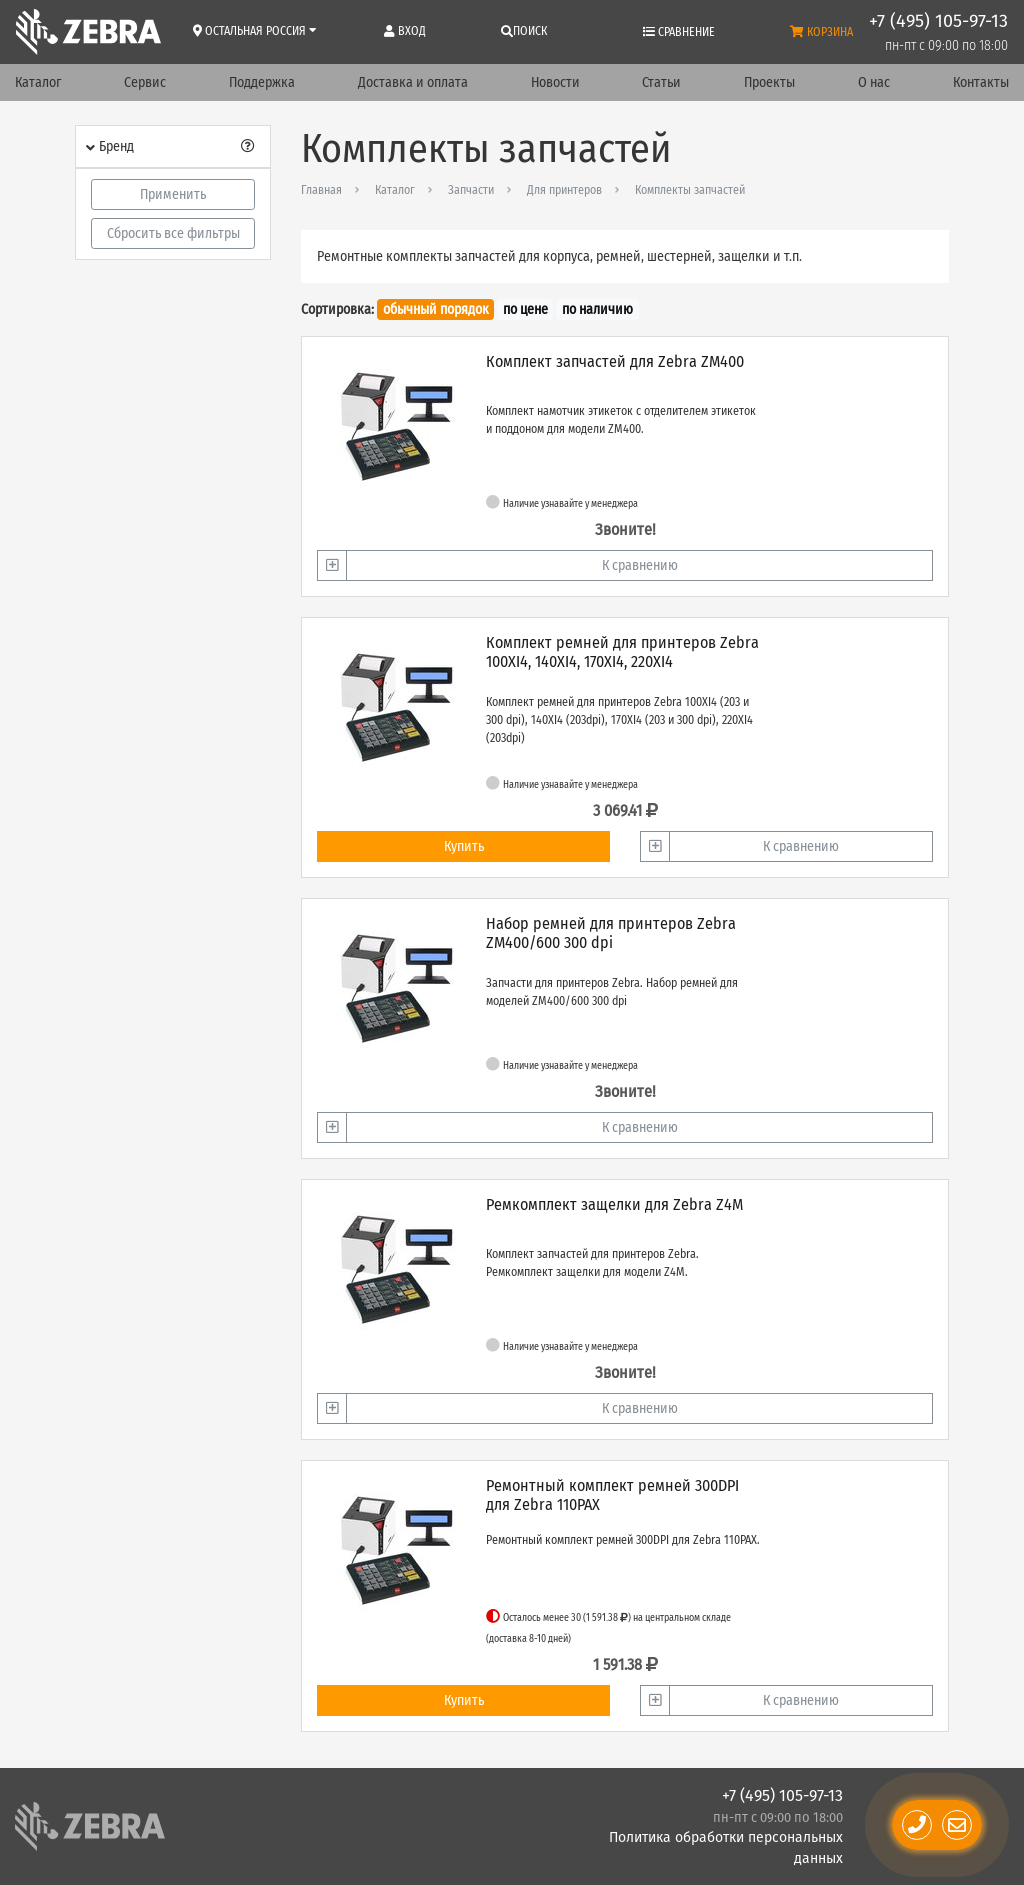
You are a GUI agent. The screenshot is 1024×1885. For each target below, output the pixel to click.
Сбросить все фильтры (173, 233)
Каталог (38, 82)
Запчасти (471, 190)
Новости (555, 82)
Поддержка (262, 82)
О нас (874, 82)
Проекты (769, 82)
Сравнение (679, 32)
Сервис (145, 82)
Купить (464, 846)
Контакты (981, 82)
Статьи (661, 82)
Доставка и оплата (413, 82)
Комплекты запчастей (690, 190)
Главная (321, 190)
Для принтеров (564, 190)
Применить (173, 194)
